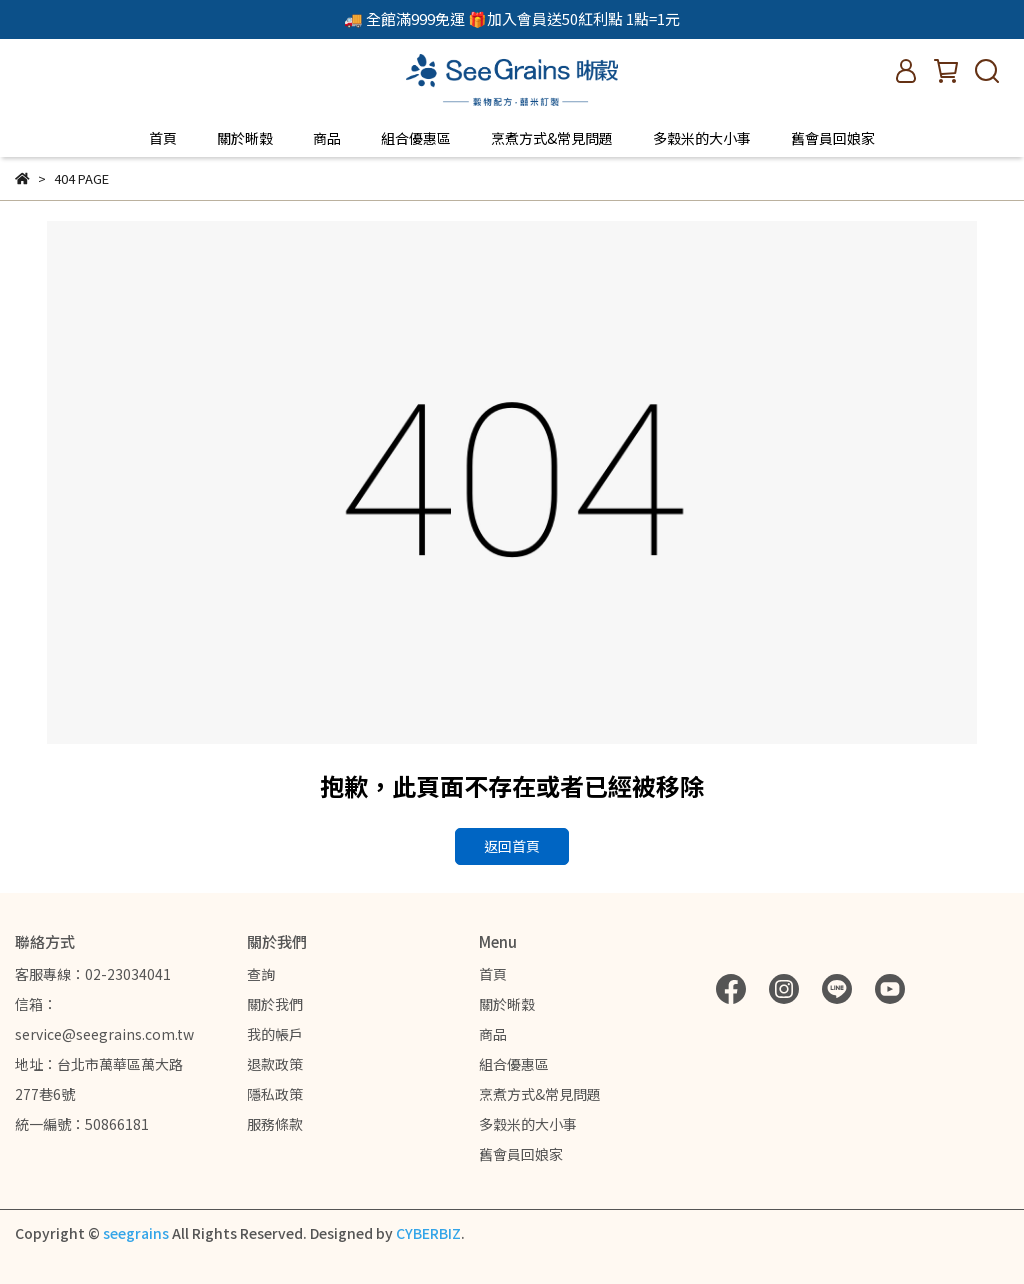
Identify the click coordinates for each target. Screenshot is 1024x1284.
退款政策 (275, 1064)
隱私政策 (275, 1094)
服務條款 (275, 1124)
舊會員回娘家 (833, 138)
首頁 (163, 138)
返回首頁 (512, 846)
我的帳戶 (275, 1034)
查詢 (261, 974)
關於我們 (275, 1004)
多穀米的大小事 (702, 138)
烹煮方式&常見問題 (552, 138)
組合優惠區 (416, 138)
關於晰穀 (245, 138)
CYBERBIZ (428, 1233)
